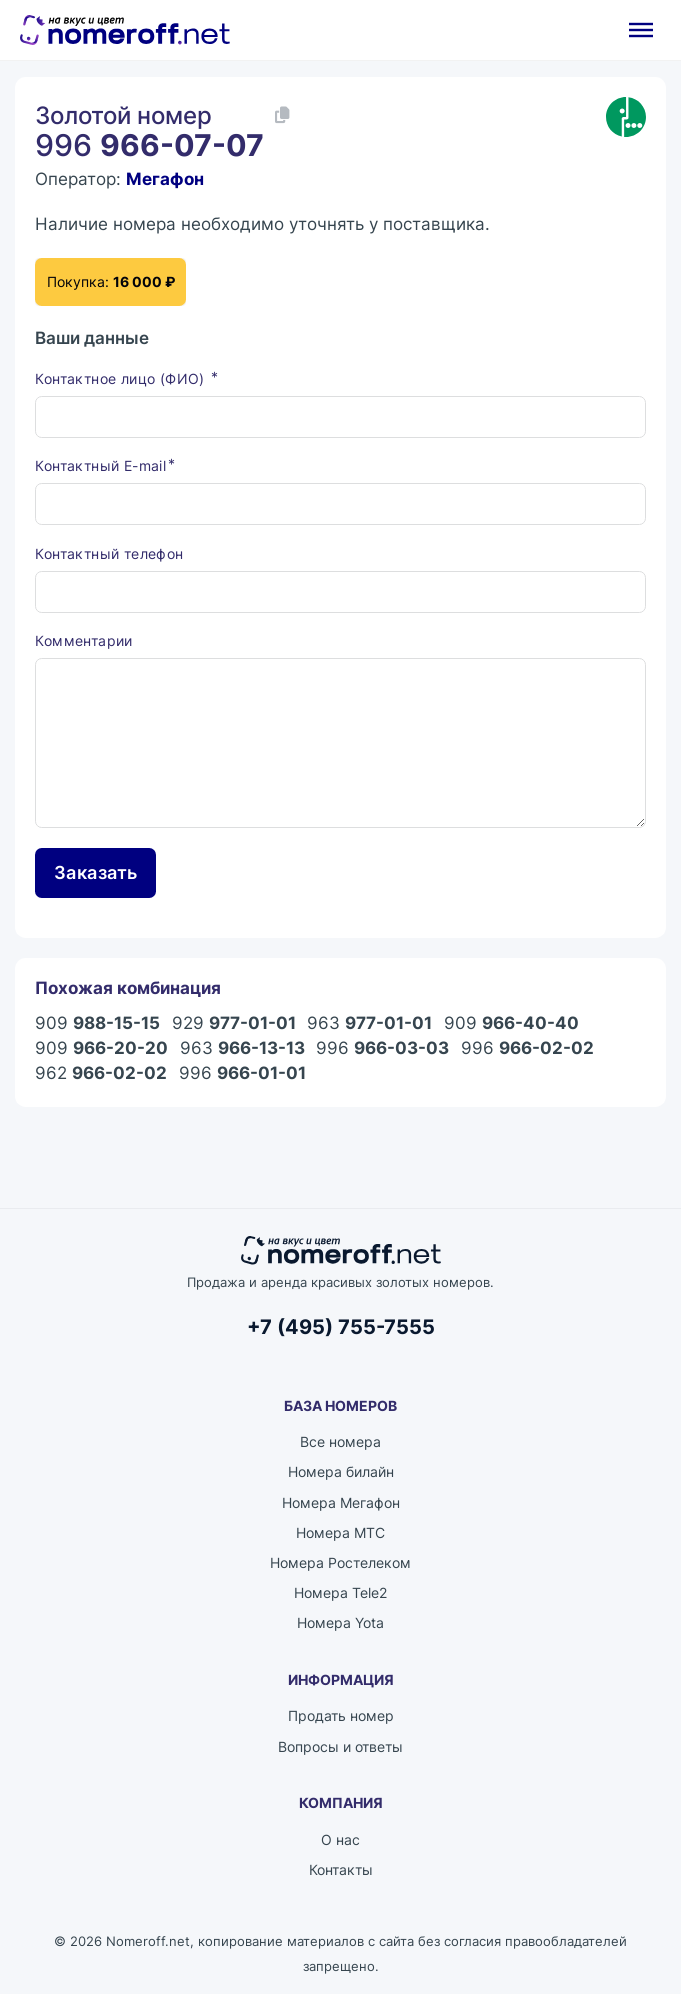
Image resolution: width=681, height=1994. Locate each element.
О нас (340, 1839)
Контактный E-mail (100, 465)
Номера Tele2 (340, 1592)
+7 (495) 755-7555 (341, 1327)
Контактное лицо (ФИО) (122, 378)
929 (234, 1023)
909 (97, 1023)
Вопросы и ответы (340, 1746)
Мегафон (165, 179)
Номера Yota (340, 1622)
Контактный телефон (109, 553)
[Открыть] (641, 30)
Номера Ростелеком (340, 1562)
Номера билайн (341, 1471)
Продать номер (341, 1715)
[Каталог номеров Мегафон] (626, 117)
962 (101, 1073)
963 (369, 1023)
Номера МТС (340, 1532)
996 (382, 1048)
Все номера (340, 1441)
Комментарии (83, 640)
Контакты (341, 1869)
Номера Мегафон (341, 1502)
